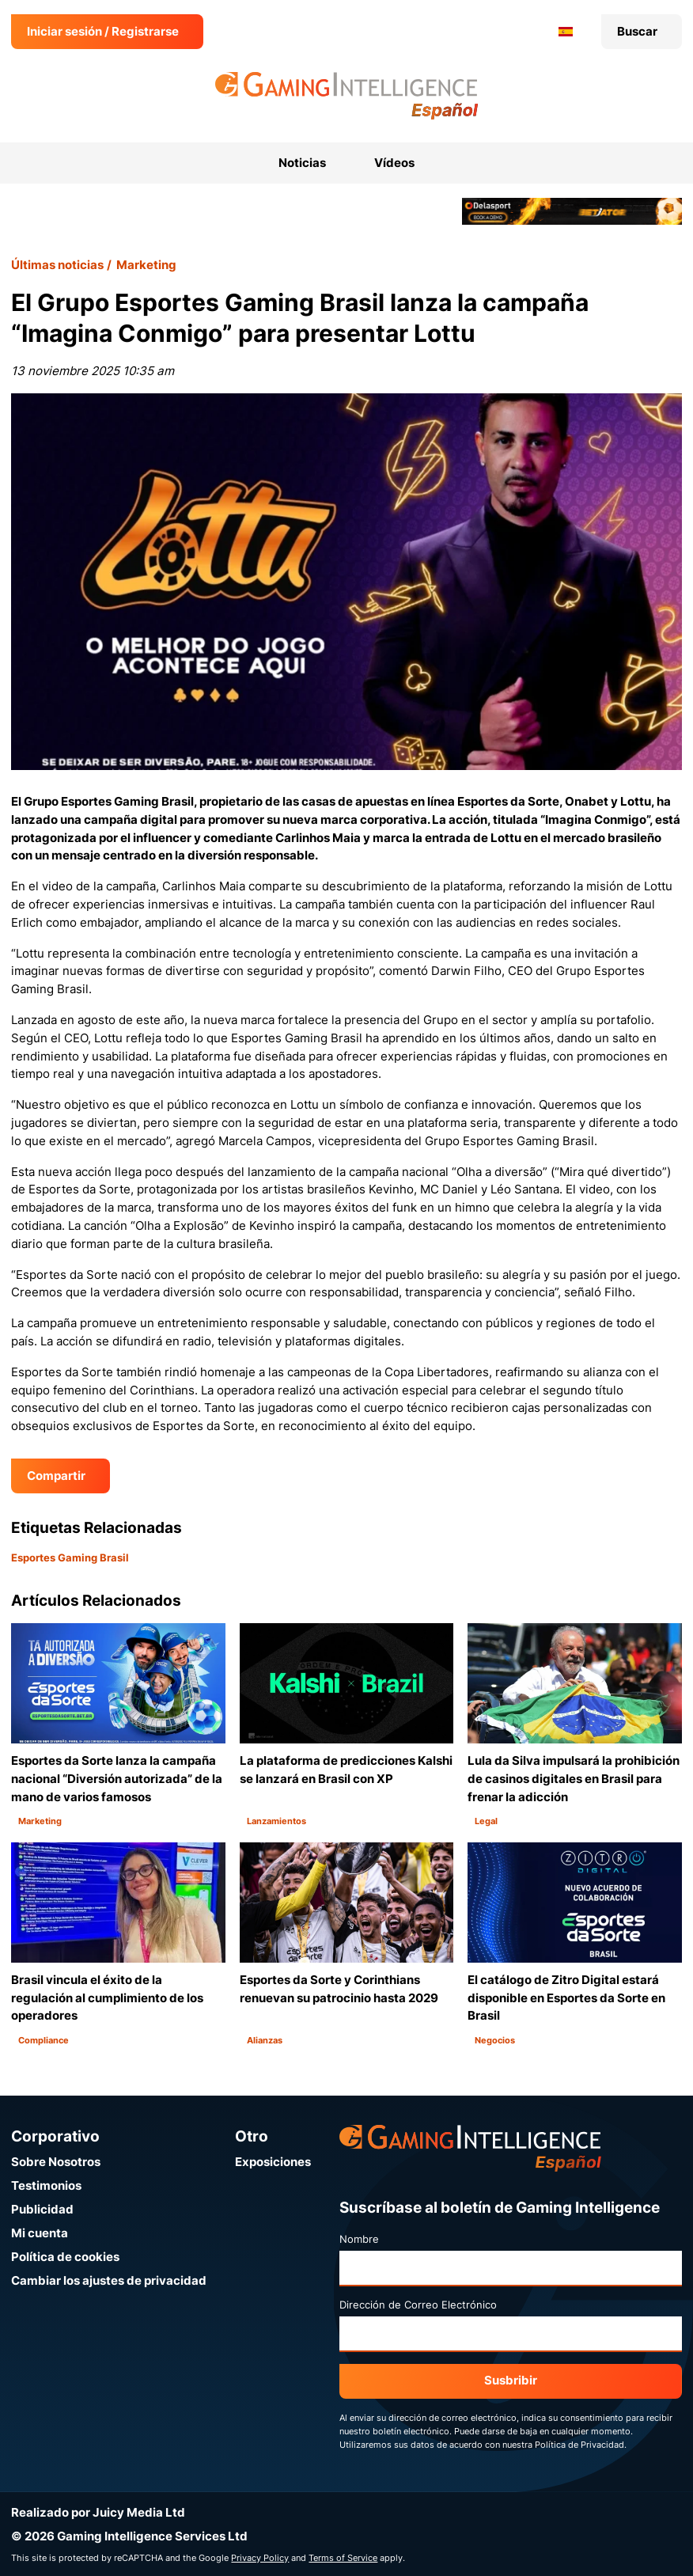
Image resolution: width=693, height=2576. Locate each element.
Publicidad (42, 2209)
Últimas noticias (57, 264)
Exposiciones (273, 2161)
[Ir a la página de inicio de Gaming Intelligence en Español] (347, 96)
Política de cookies (65, 2256)
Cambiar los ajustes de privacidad (108, 2280)
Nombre (359, 2239)
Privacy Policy (260, 2557)
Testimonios (46, 2185)
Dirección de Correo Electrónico (418, 2304)
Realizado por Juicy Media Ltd (98, 2512)
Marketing (146, 264)
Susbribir (510, 2380)
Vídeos (394, 162)
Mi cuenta (39, 2232)
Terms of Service (343, 2557)
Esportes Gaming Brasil (70, 1557)
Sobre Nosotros (55, 2161)
